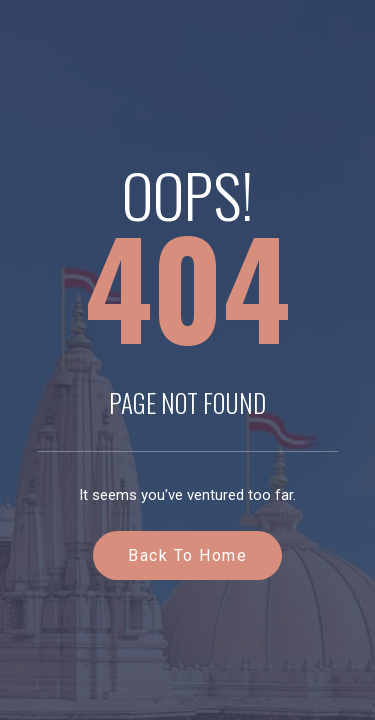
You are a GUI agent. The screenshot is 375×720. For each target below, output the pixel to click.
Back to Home (187, 555)
